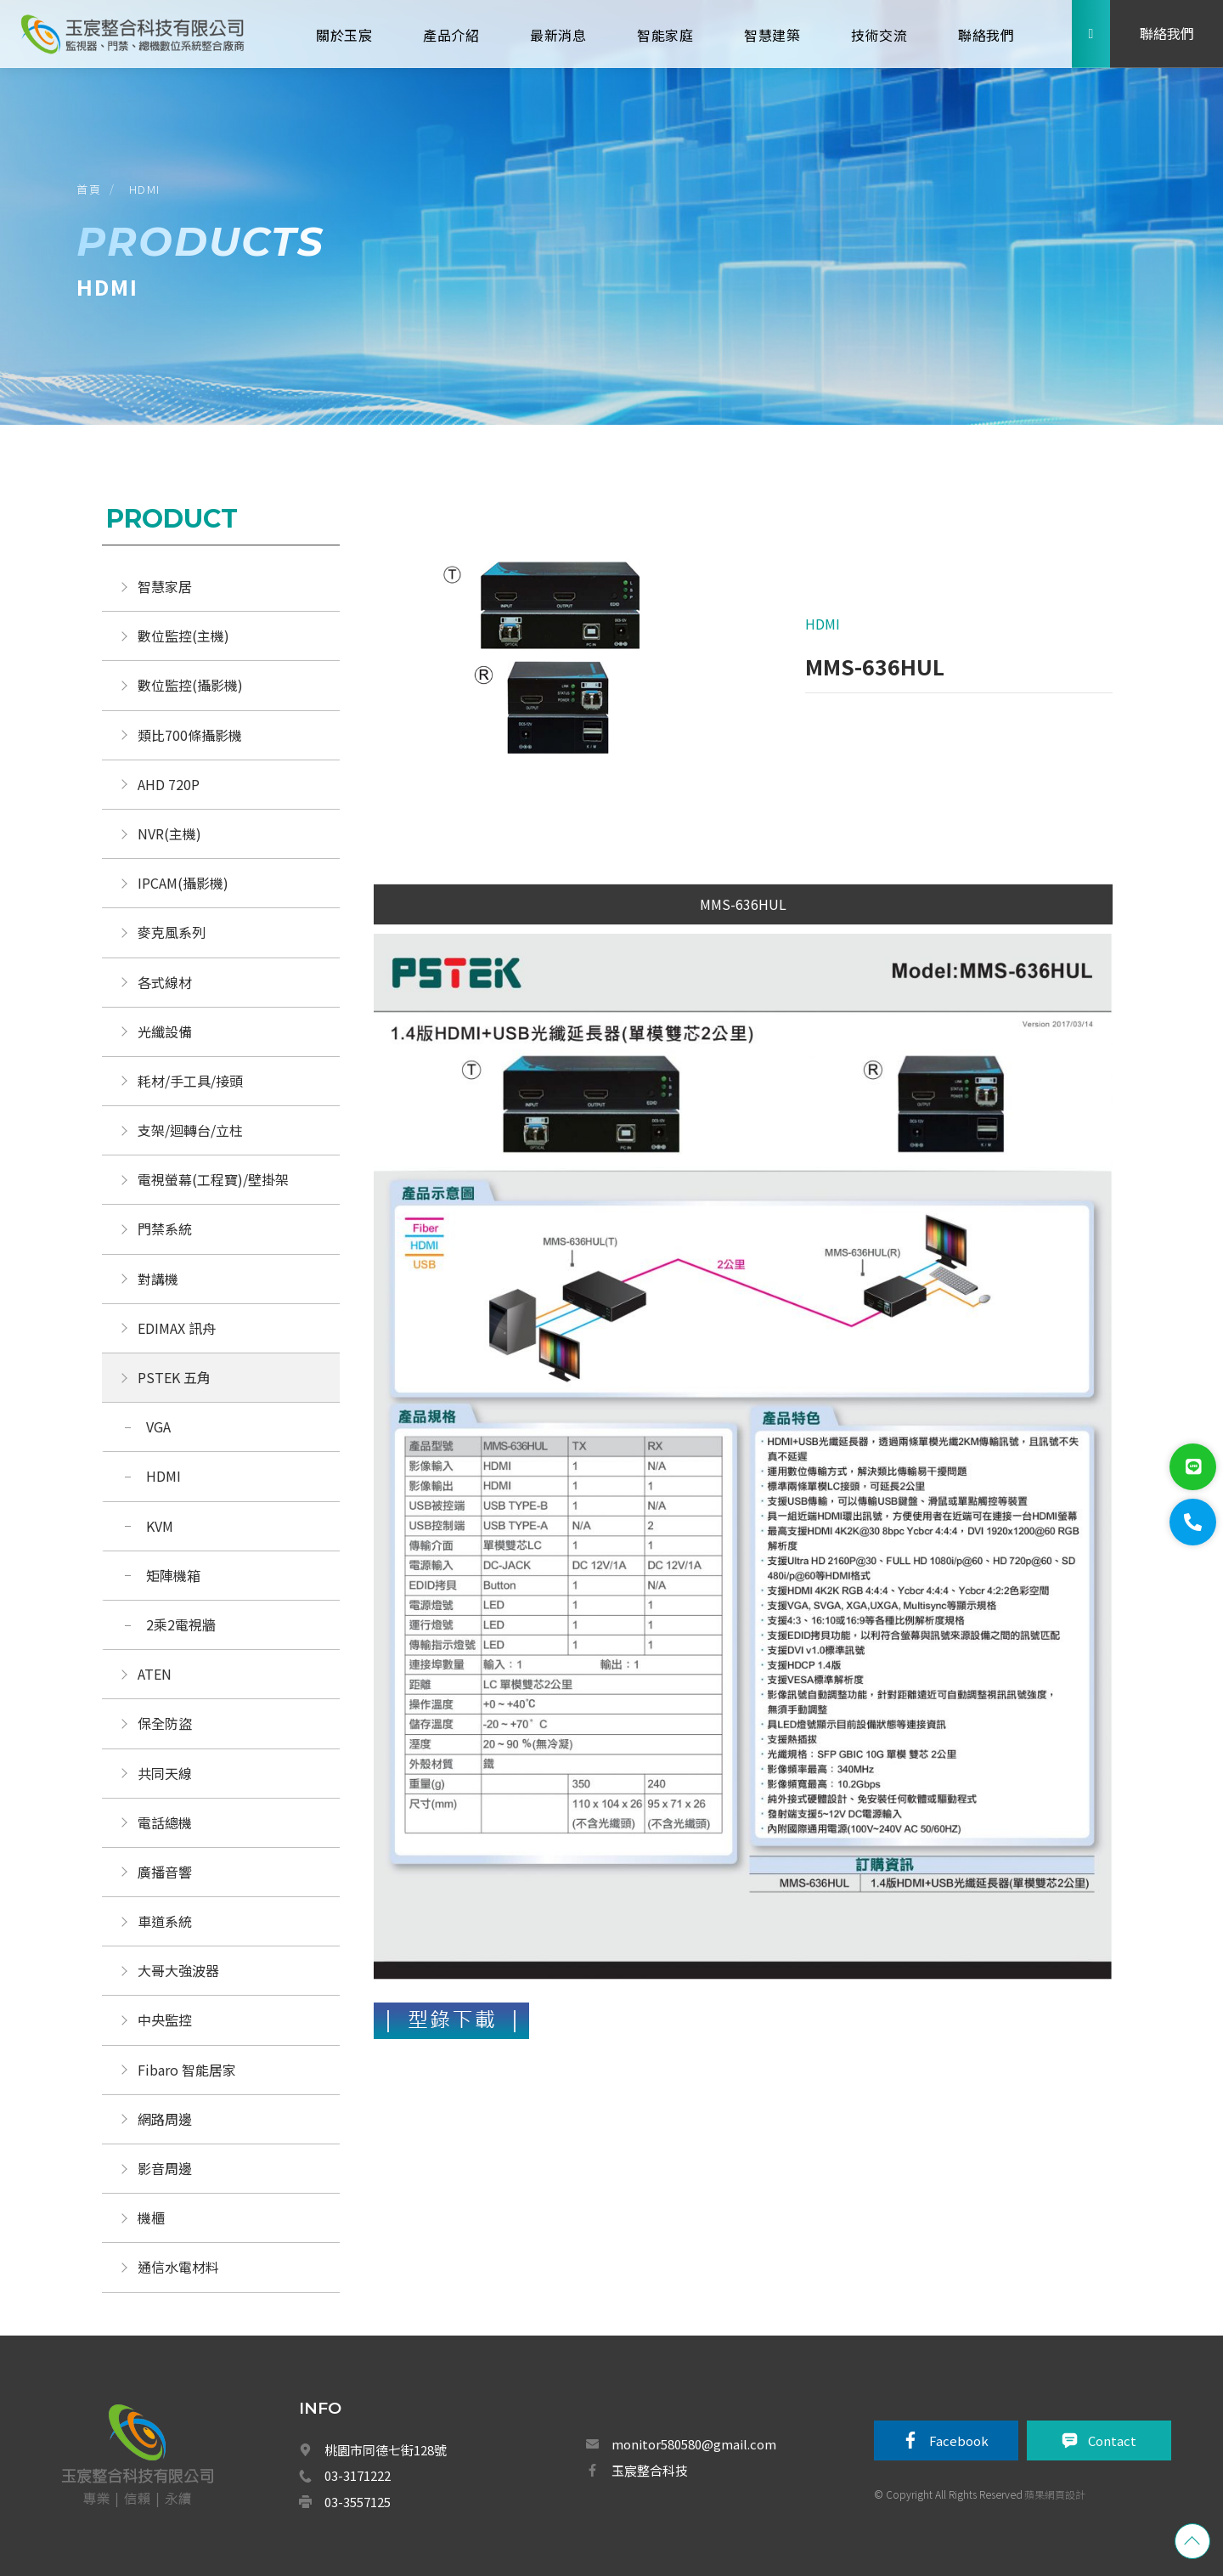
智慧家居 (165, 586)
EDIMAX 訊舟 (177, 1328)
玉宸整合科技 (650, 2470)
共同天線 (165, 1773)
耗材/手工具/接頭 (190, 1081)
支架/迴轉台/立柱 (190, 1130)
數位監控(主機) (183, 635)
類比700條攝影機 (190, 735)
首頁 (88, 189)
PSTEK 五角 (174, 1377)
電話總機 (165, 1822)
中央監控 (166, 2019)
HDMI (145, 189)
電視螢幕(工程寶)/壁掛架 (213, 1179)
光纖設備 (165, 1031)
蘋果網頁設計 (1054, 2494)
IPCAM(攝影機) (183, 883)
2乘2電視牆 (181, 1624)
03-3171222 (357, 2475)
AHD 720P (169, 784)
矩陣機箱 (173, 1575)
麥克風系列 (172, 932)
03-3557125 (357, 2502)
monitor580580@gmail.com (694, 2444)
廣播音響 (165, 1871)
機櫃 (151, 2217)
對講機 (158, 1278)
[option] (558, 671)
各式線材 (165, 982)
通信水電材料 (178, 2267)
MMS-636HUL (743, 904)
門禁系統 (165, 1228)
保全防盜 (165, 1723)
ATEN (155, 1674)
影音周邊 (165, 2168)
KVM (159, 1526)
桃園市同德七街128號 (385, 2450)
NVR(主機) (169, 833)
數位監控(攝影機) (190, 685)
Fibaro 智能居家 (187, 2069)
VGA (158, 1426)
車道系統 (165, 1921)
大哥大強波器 (178, 1970)
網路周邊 (165, 2119)
